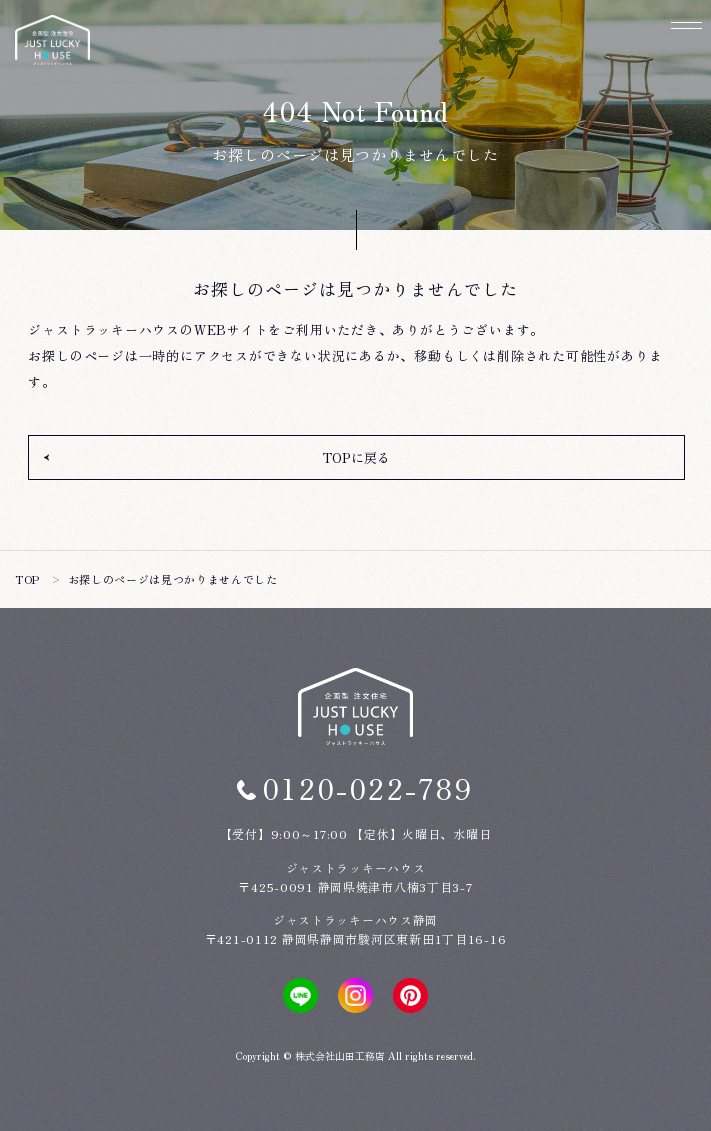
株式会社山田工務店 (340, 1055)
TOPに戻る (356, 457)
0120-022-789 (368, 788)
